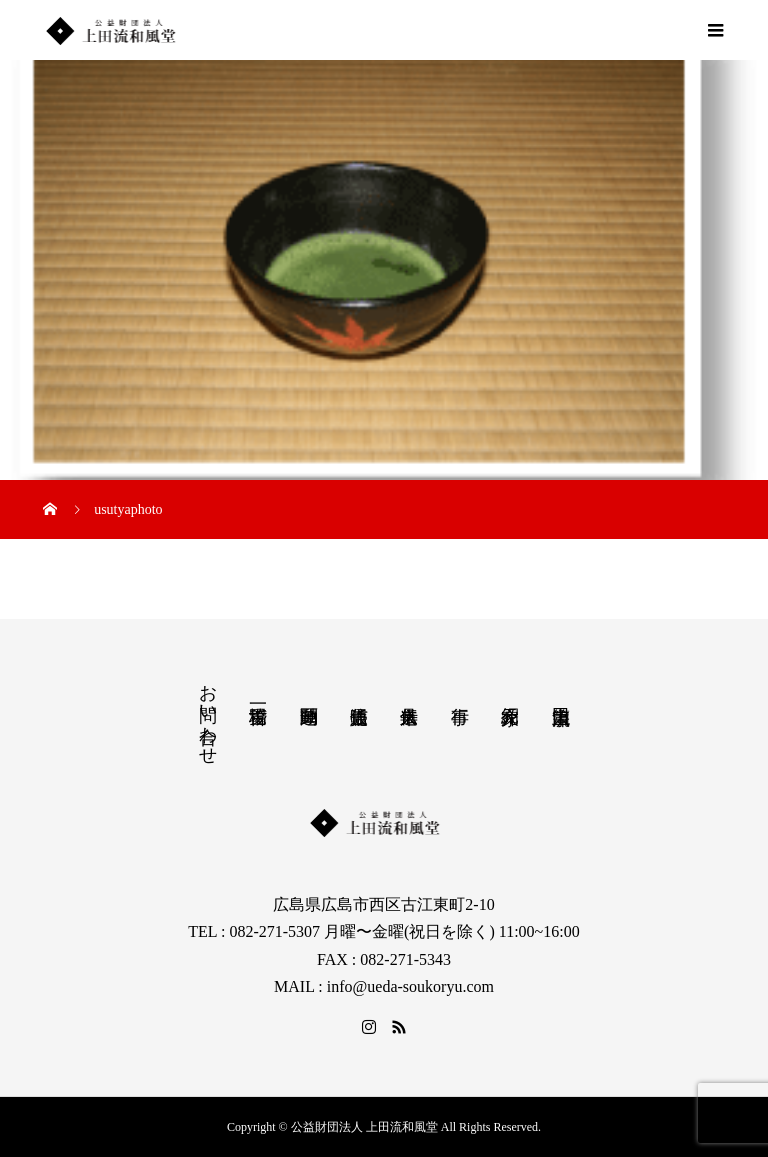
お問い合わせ (208, 714)
